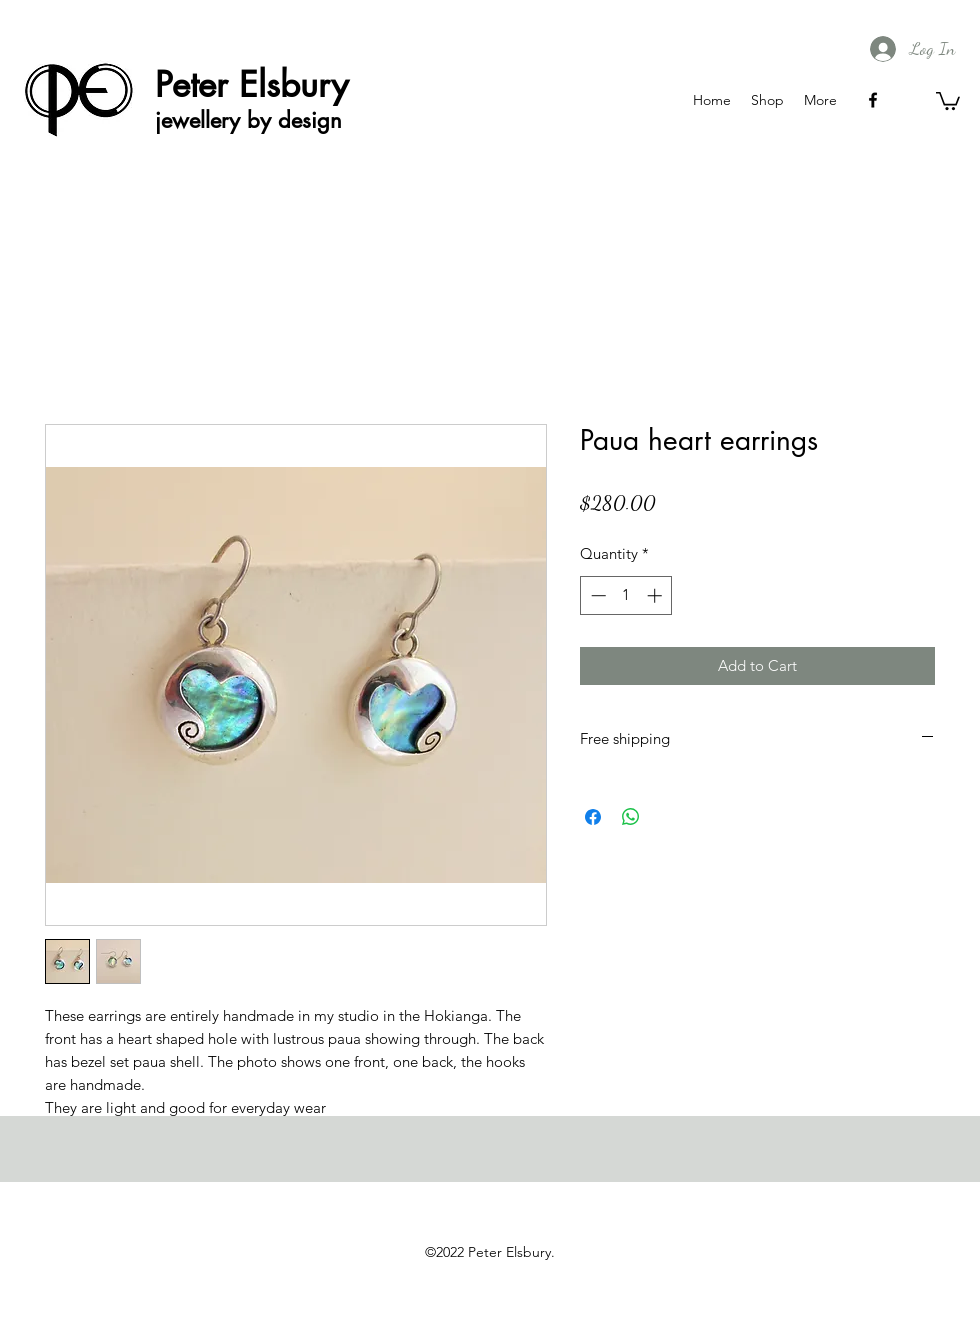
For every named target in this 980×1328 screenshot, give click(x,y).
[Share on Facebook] (593, 817)
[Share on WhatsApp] (631, 817)
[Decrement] (596, 595)
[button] (948, 100)
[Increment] (656, 595)
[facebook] (873, 100)
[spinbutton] (626, 595)
